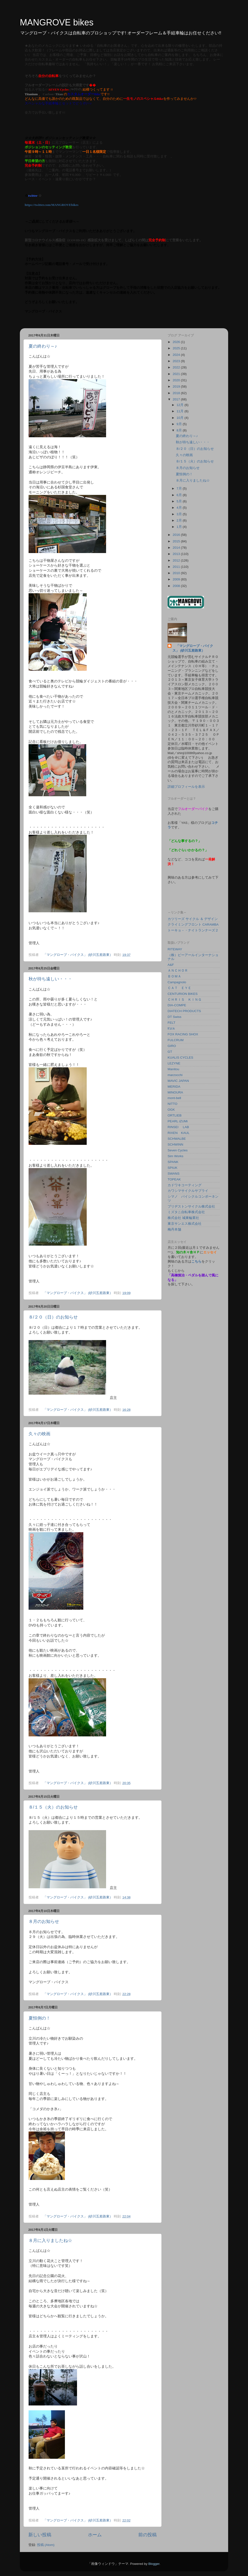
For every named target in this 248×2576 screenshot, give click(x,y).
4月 (180, 507)
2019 (177, 386)
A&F (171, 965)
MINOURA (175, 1092)
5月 (180, 501)
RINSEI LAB (178, 1127)
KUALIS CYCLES (180, 1057)
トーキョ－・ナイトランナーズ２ (193, 930)
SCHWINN (175, 1144)
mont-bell (174, 1098)
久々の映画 (39, 1433)
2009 (177, 579)
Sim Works (175, 1156)
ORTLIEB (175, 1115)
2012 (177, 560)
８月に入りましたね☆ (50, 2240)
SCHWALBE (177, 1138)
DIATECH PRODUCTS (184, 1011)
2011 (177, 567)
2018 (177, 393)
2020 (177, 380)
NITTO (172, 1104)
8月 (180, 430)
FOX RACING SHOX (183, 1034)
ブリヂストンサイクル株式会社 (191, 1206)
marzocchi (175, 1075)
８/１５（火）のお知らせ (53, 1807)
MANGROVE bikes (56, 22)
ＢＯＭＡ (174, 976)
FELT (171, 1022)
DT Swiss (174, 1017)
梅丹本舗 (174, 1229)
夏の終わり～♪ (43, 346)
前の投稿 (147, 2534)
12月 (181, 405)
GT (170, 1052)
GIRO (172, 1046)
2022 (177, 367)
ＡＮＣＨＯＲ (178, 970)
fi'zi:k (171, 1028)
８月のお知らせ (44, 1921)
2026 (177, 342)
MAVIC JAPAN (178, 1081)
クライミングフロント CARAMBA (193, 924)
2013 (177, 554)
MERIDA (174, 1086)
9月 (180, 424)
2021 (177, 374)
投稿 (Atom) (45, 2545)
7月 (180, 488)
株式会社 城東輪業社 (183, 1218)
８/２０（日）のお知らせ (53, 1317)
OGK (171, 1109)
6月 (180, 495)
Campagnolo (177, 982)
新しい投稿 (39, 2534)
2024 (177, 355)
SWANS (173, 1173)
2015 (177, 541)
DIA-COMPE (177, 1005)
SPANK (173, 1162)
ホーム (95, 2534)
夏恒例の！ (39, 2018)
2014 (177, 547)
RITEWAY (175, 949)
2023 (177, 361)
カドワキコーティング (185, 1185)
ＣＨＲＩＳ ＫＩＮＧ (185, 999)
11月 (181, 411)
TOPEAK (174, 1179)
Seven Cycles (178, 1150)
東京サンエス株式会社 (185, 1224)
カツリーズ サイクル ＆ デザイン (193, 919)
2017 (177, 399)
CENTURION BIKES (183, 994)
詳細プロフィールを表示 (186, 786)
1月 (180, 527)
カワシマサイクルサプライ (188, 1191)
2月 (180, 520)
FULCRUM (176, 1040)
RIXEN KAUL (179, 1133)
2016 (177, 535)
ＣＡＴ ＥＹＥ (179, 988)
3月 (180, 514)
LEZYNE (174, 1063)
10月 (181, 418)
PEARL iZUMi (178, 1121)
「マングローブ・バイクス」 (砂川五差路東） (192, 648)
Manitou (173, 1069)
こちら (196, 1261)
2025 (177, 348)
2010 (177, 573)
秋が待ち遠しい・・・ (50, 978)
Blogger (153, 2564)
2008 (177, 586)
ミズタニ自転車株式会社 (186, 1212)
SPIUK (173, 1168)
